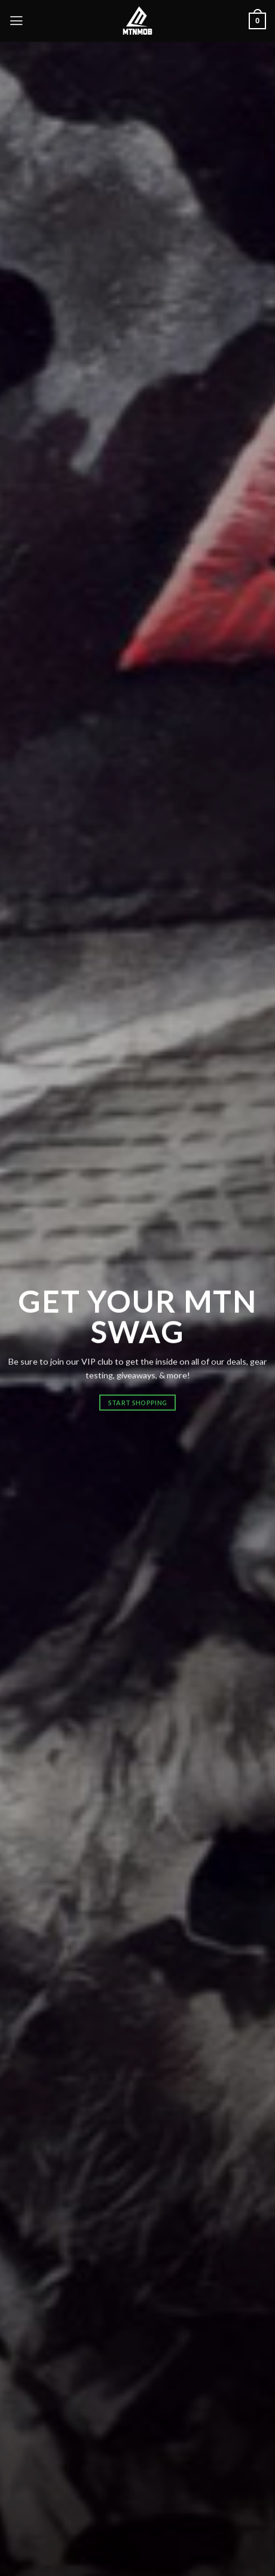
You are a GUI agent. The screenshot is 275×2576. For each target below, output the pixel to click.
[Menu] (16, 21)
